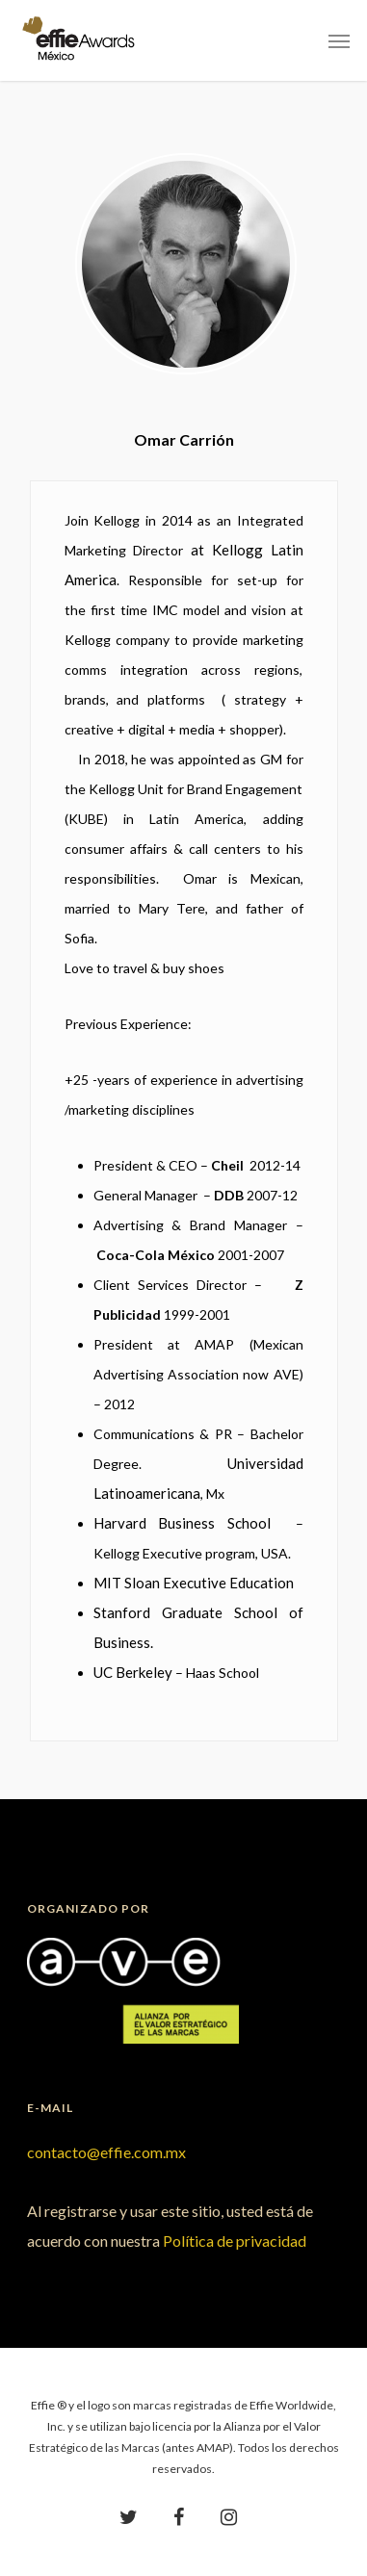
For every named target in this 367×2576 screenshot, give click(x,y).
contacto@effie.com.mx (106, 2152)
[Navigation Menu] (339, 40)
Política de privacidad (234, 2240)
